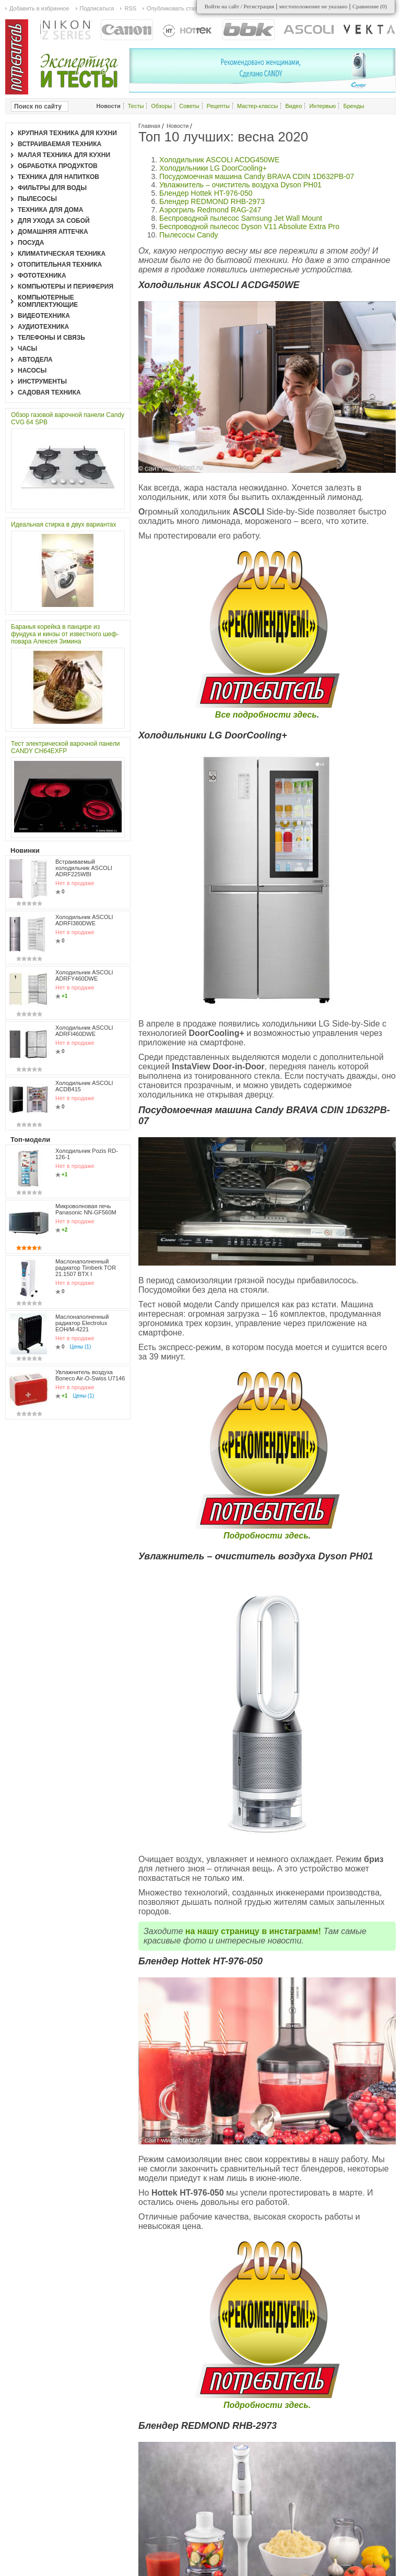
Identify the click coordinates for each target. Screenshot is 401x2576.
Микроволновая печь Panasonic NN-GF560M (85, 1191)
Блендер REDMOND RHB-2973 (212, 201)
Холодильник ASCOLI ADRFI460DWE (84, 1030)
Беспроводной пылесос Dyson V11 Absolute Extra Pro (249, 226)
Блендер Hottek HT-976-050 (206, 193)
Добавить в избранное (39, 8)
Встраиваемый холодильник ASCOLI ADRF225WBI (83, 867)
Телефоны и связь (51, 337)
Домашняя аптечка (53, 231)
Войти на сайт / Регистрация (239, 6)
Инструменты (42, 381)
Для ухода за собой (54, 220)
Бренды (353, 106)
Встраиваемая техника (59, 144)
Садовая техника (49, 392)
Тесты (136, 106)
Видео (293, 106)
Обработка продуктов (58, 166)
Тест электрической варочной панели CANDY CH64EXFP (65, 747)
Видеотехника (44, 315)
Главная (149, 126)
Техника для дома (50, 209)
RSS (130, 8)
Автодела (35, 359)
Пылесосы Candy (188, 235)
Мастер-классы (257, 106)
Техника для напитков (58, 177)
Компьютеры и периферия (65, 286)
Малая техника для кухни (64, 155)
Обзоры (161, 106)
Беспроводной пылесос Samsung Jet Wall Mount (240, 218)
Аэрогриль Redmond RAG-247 (210, 210)
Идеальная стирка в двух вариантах (63, 524)
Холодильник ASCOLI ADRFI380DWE (84, 920)
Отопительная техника (60, 264)
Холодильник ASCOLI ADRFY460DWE (84, 975)
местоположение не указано (313, 6)
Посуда (31, 242)
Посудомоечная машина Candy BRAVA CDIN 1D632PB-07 (256, 176)
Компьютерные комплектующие (48, 301)
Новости (178, 126)
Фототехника (42, 275)
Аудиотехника (43, 326)
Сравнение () (369, 6)
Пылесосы (37, 198)
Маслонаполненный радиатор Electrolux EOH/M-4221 (82, 1276)
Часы (27, 348)
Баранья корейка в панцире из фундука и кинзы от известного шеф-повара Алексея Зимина (65, 634)
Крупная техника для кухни (67, 133)
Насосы (32, 370)
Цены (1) (80, 1300)
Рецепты (218, 106)
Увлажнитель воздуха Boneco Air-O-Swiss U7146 (90, 1316)
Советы (189, 106)
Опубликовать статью (175, 8)
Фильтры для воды (52, 188)
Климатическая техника (61, 253)
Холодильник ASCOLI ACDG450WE (219, 160)
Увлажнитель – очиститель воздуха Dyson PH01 (240, 185)
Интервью (322, 106)
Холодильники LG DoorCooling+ (213, 168)
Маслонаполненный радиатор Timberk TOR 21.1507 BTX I (85, 1232)
